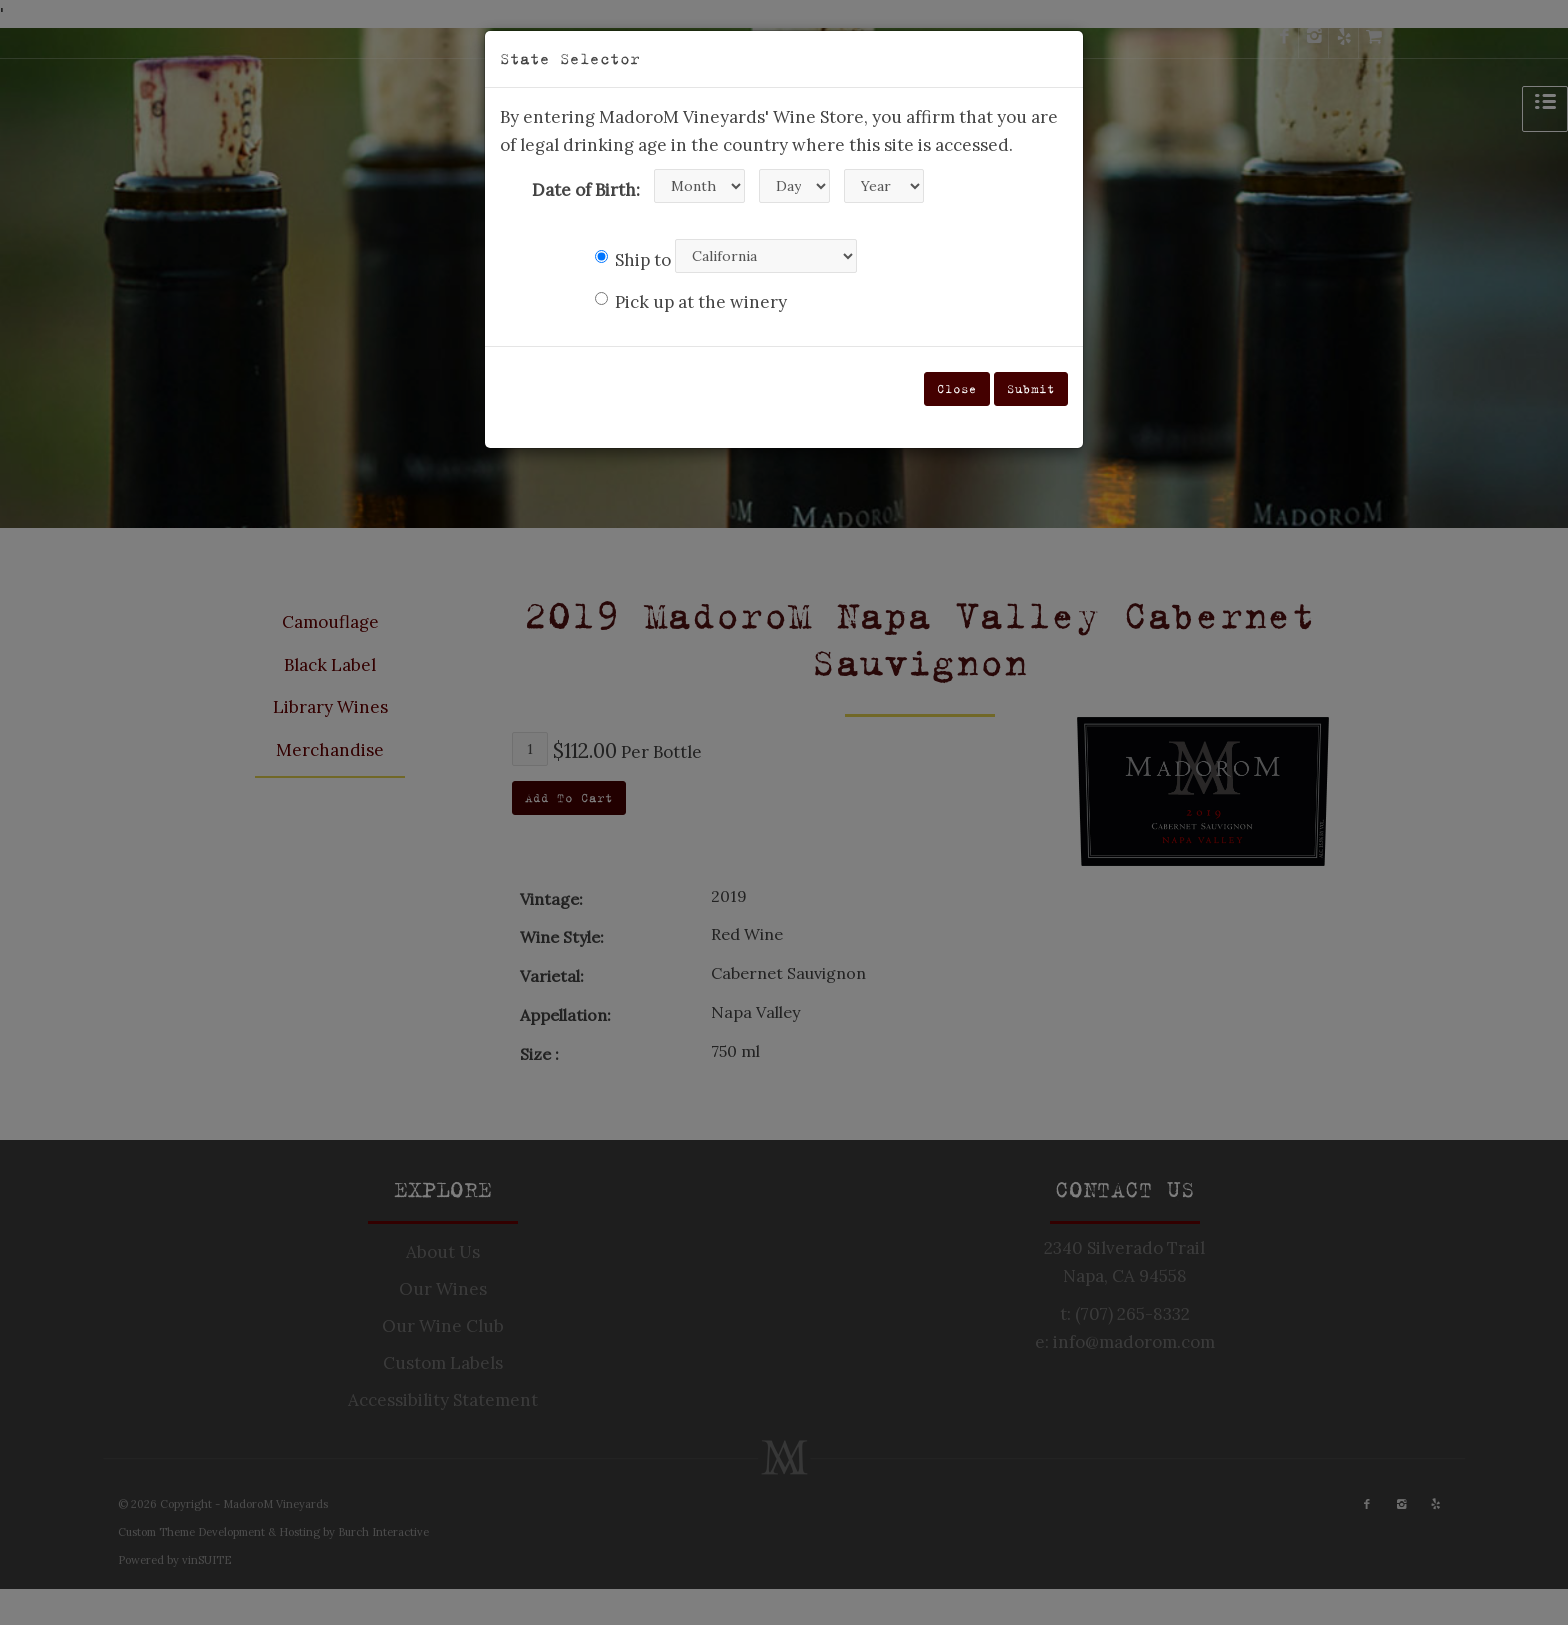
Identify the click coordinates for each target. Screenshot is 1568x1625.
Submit (1031, 388)
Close (957, 388)
